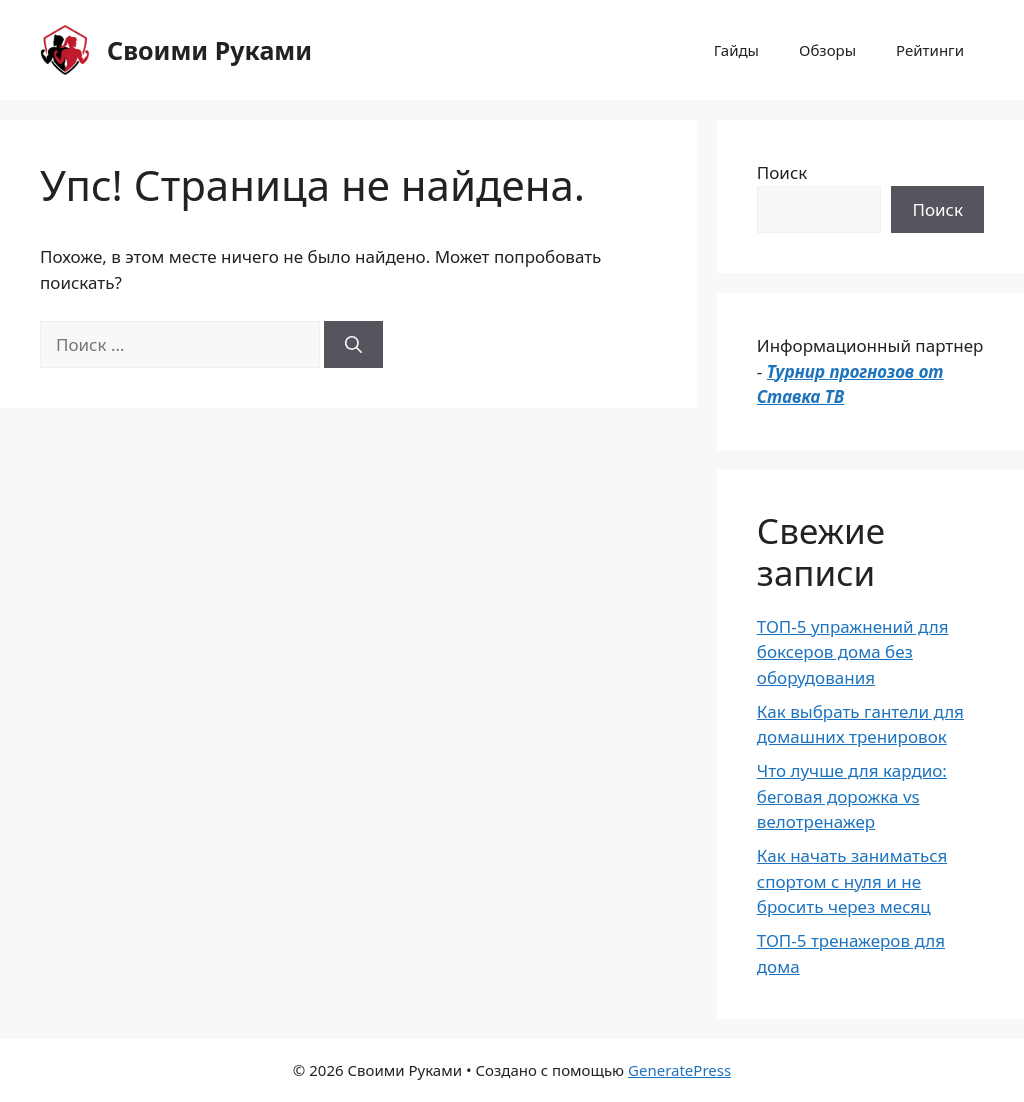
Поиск (782, 172)
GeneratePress (679, 1070)
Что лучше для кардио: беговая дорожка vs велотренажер (852, 796)
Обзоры (827, 50)
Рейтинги (930, 50)
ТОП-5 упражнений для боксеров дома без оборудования (853, 652)
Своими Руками (209, 50)
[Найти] (353, 345)
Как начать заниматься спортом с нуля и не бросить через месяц (852, 881)
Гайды (736, 50)
